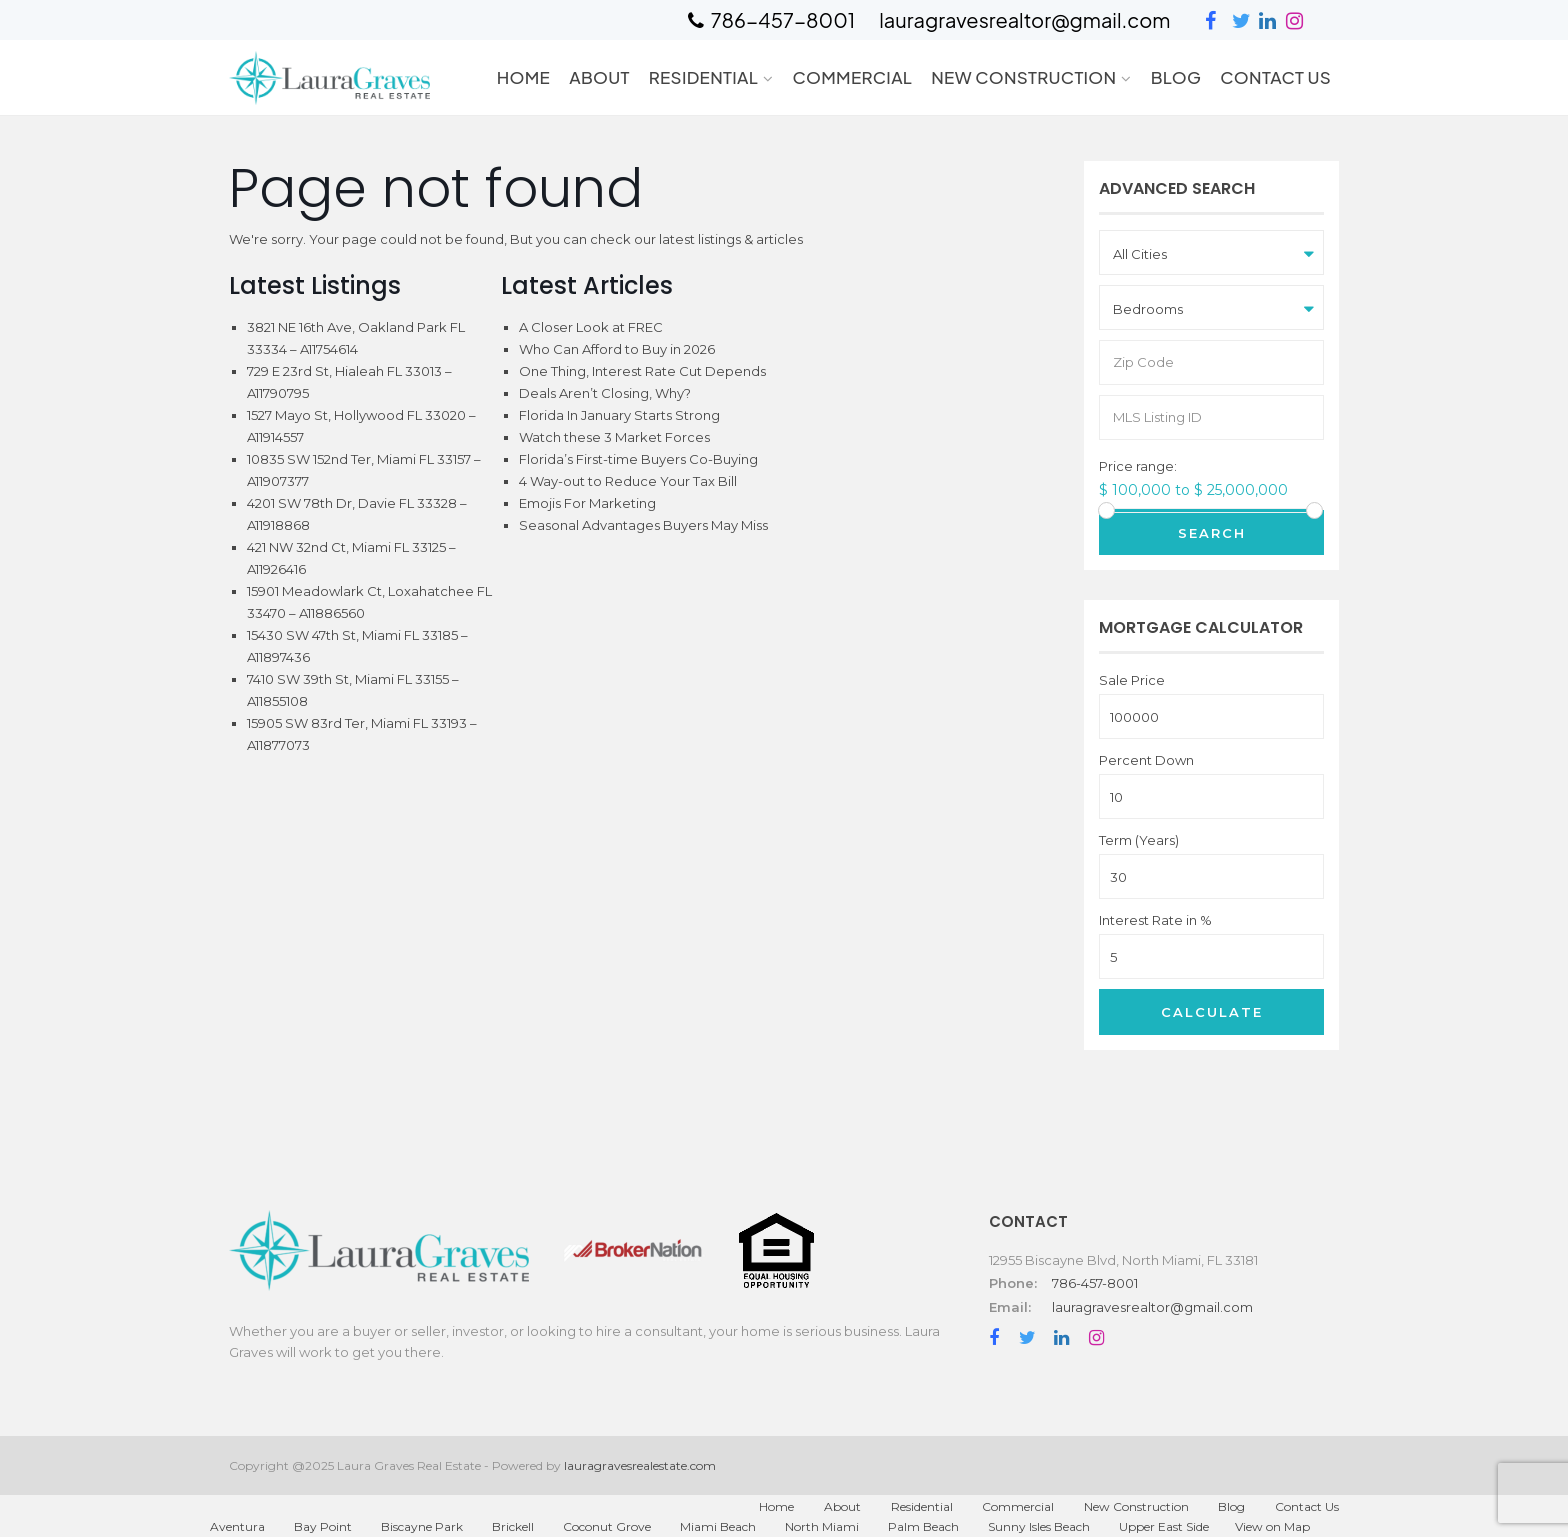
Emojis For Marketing (587, 503)
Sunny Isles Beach (1039, 1526)
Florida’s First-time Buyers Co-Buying (638, 459)
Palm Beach (923, 1526)
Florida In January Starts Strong (619, 415)
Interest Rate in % (1155, 920)
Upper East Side (1164, 1526)
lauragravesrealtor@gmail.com (1152, 1307)
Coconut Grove (607, 1526)
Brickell (513, 1526)
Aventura (237, 1526)
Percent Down (1146, 760)
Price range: (1138, 466)
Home (523, 77)
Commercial (852, 77)
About (599, 77)
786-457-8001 (1095, 1283)
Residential (703, 77)
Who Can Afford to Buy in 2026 (617, 349)
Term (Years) (1139, 840)
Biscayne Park (422, 1526)
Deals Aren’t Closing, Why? (605, 393)
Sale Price (1132, 680)
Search (1212, 533)
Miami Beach (718, 1526)
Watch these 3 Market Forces (614, 437)
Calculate (1212, 1012)
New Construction (1023, 77)
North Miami (822, 1526)
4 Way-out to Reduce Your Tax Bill (628, 481)
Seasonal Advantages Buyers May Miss (643, 525)
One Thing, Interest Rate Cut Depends (642, 371)
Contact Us (1275, 77)
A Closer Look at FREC (591, 327)
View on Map (1272, 1526)
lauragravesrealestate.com (640, 1465)
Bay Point (323, 1526)
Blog (1176, 77)
